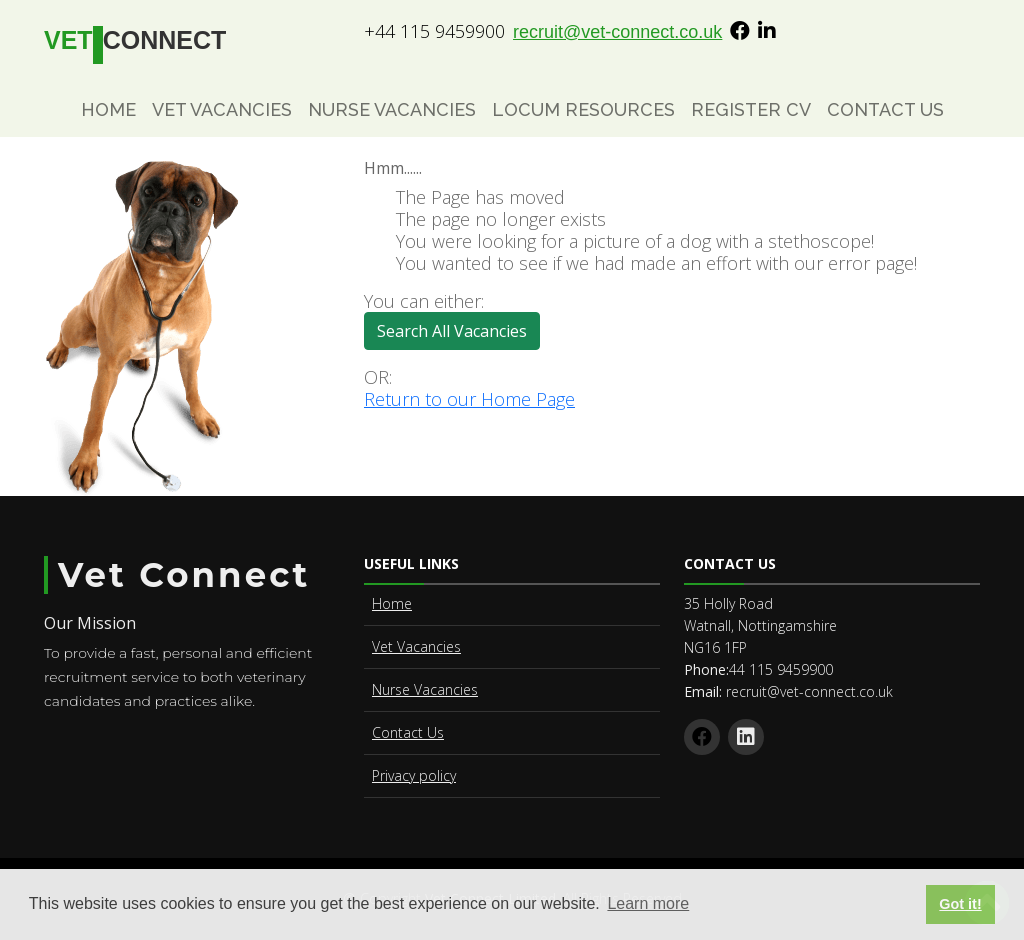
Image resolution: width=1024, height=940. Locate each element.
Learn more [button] (648, 903)
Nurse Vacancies (392, 109)
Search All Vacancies (458, 335)
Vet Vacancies (222, 109)
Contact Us (885, 109)
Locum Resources (583, 109)
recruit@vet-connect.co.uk (617, 32)
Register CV (751, 109)
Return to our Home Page (469, 399)
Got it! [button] (960, 904)
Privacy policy (414, 775)
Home (108, 109)
